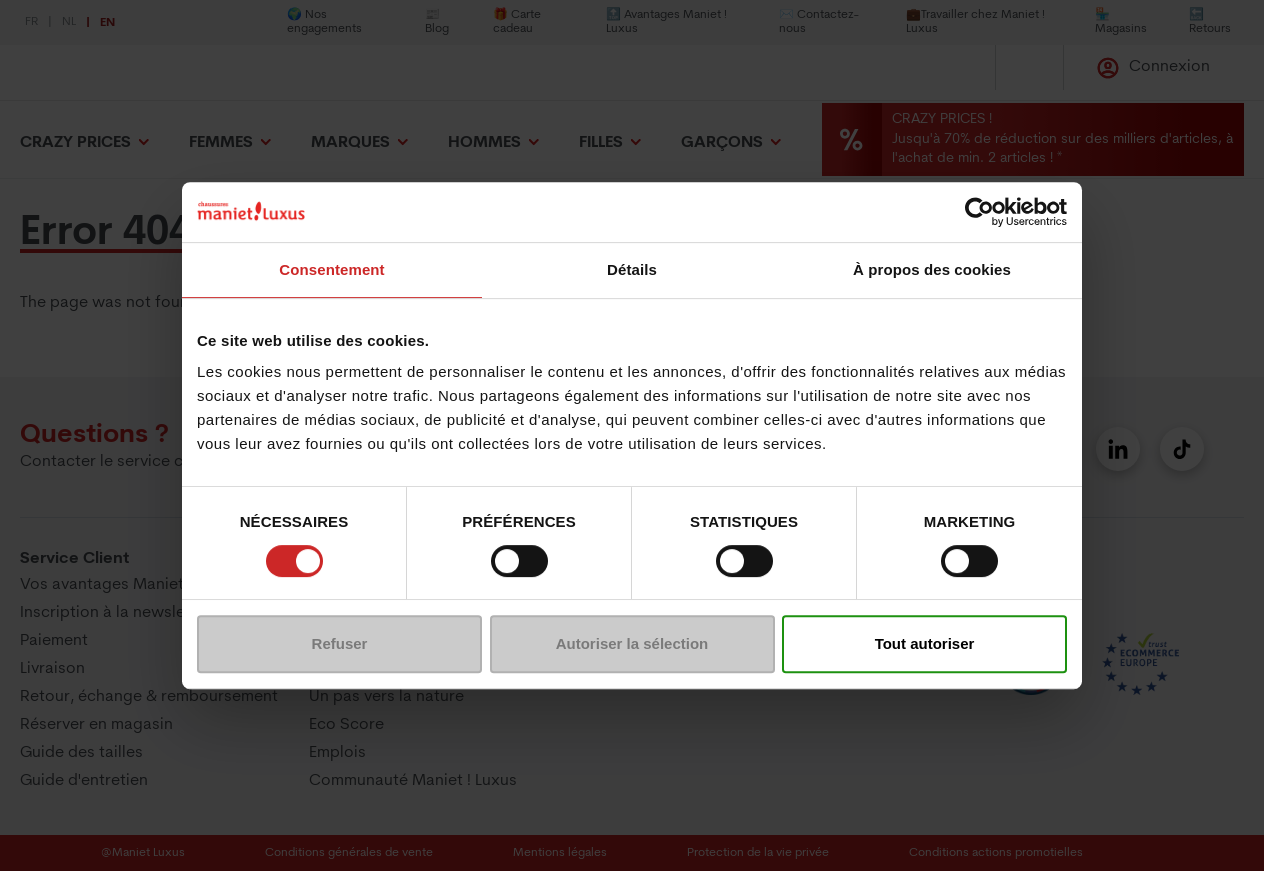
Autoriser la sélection (632, 643)
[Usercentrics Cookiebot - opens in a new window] (979, 212)
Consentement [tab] (331, 269)
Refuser (340, 643)
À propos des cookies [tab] (932, 269)
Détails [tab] (632, 269)
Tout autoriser (925, 643)
